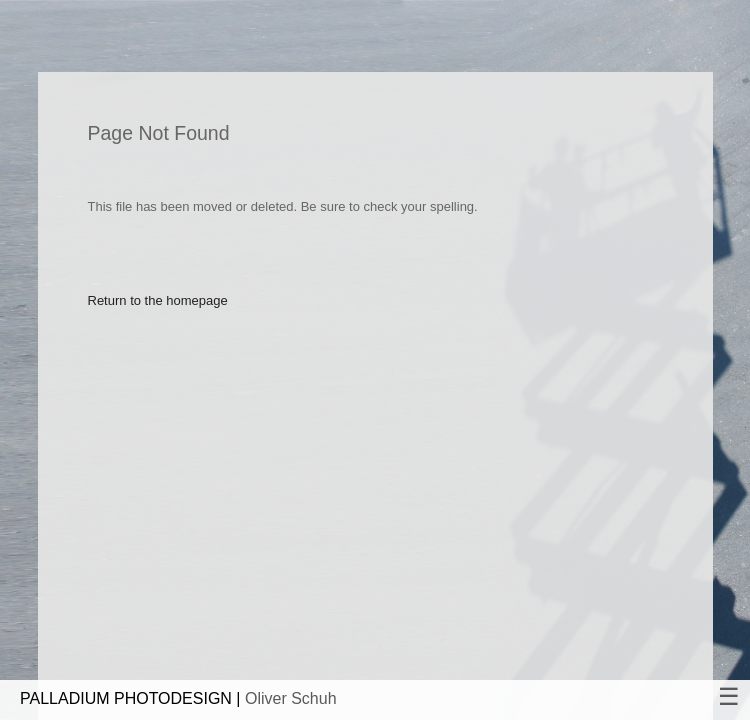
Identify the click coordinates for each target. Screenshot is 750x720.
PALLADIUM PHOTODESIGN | (178, 698)
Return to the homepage (158, 300)
